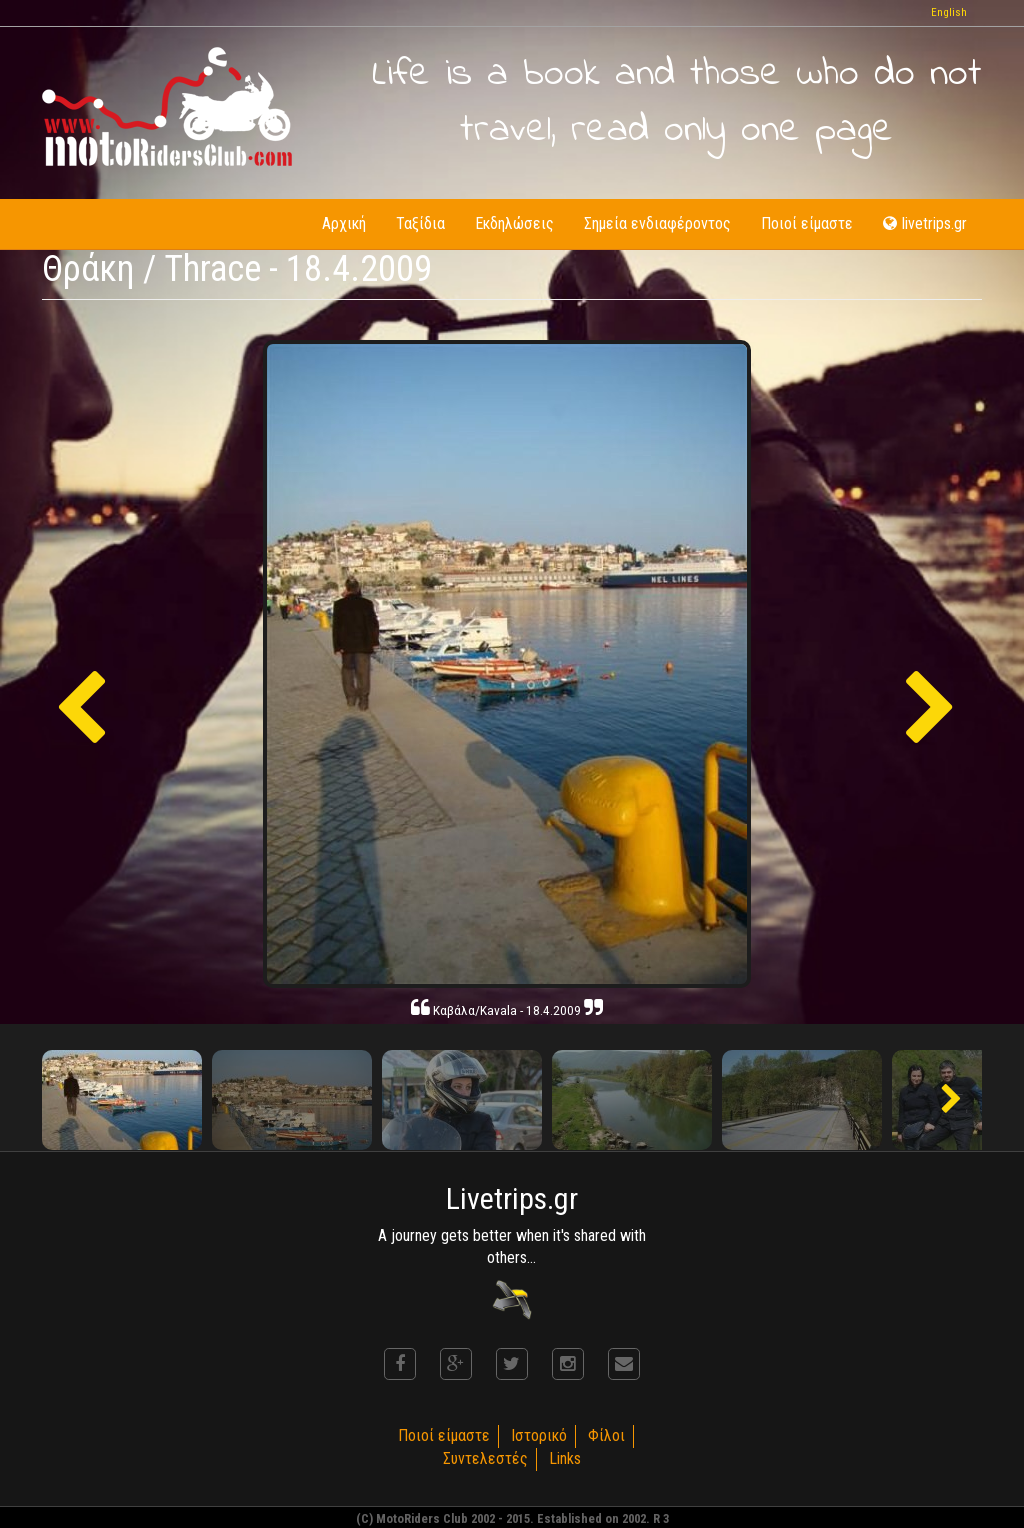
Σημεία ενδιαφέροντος (657, 223)
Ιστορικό (539, 1435)
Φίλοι (606, 1435)
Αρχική (344, 223)
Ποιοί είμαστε (807, 223)
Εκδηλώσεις (514, 223)
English (949, 12)
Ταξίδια (420, 223)
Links (565, 1458)
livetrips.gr (925, 223)
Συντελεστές (485, 1458)
